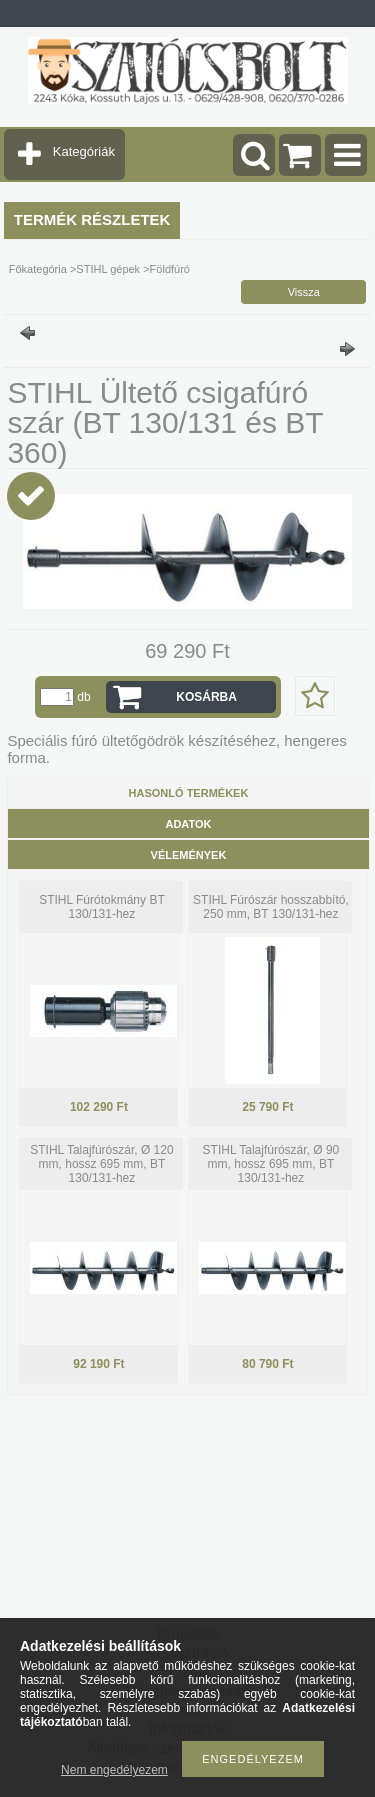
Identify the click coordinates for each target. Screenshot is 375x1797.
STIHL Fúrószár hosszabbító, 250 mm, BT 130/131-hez (271, 907)
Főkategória (38, 269)
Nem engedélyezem (114, 1770)
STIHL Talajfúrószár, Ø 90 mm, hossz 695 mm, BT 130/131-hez (271, 1164)
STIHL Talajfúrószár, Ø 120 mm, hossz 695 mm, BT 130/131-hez (101, 1164)
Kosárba (206, 697)
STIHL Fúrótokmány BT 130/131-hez (102, 907)
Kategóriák (84, 151)
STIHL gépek (108, 269)
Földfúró (170, 269)
